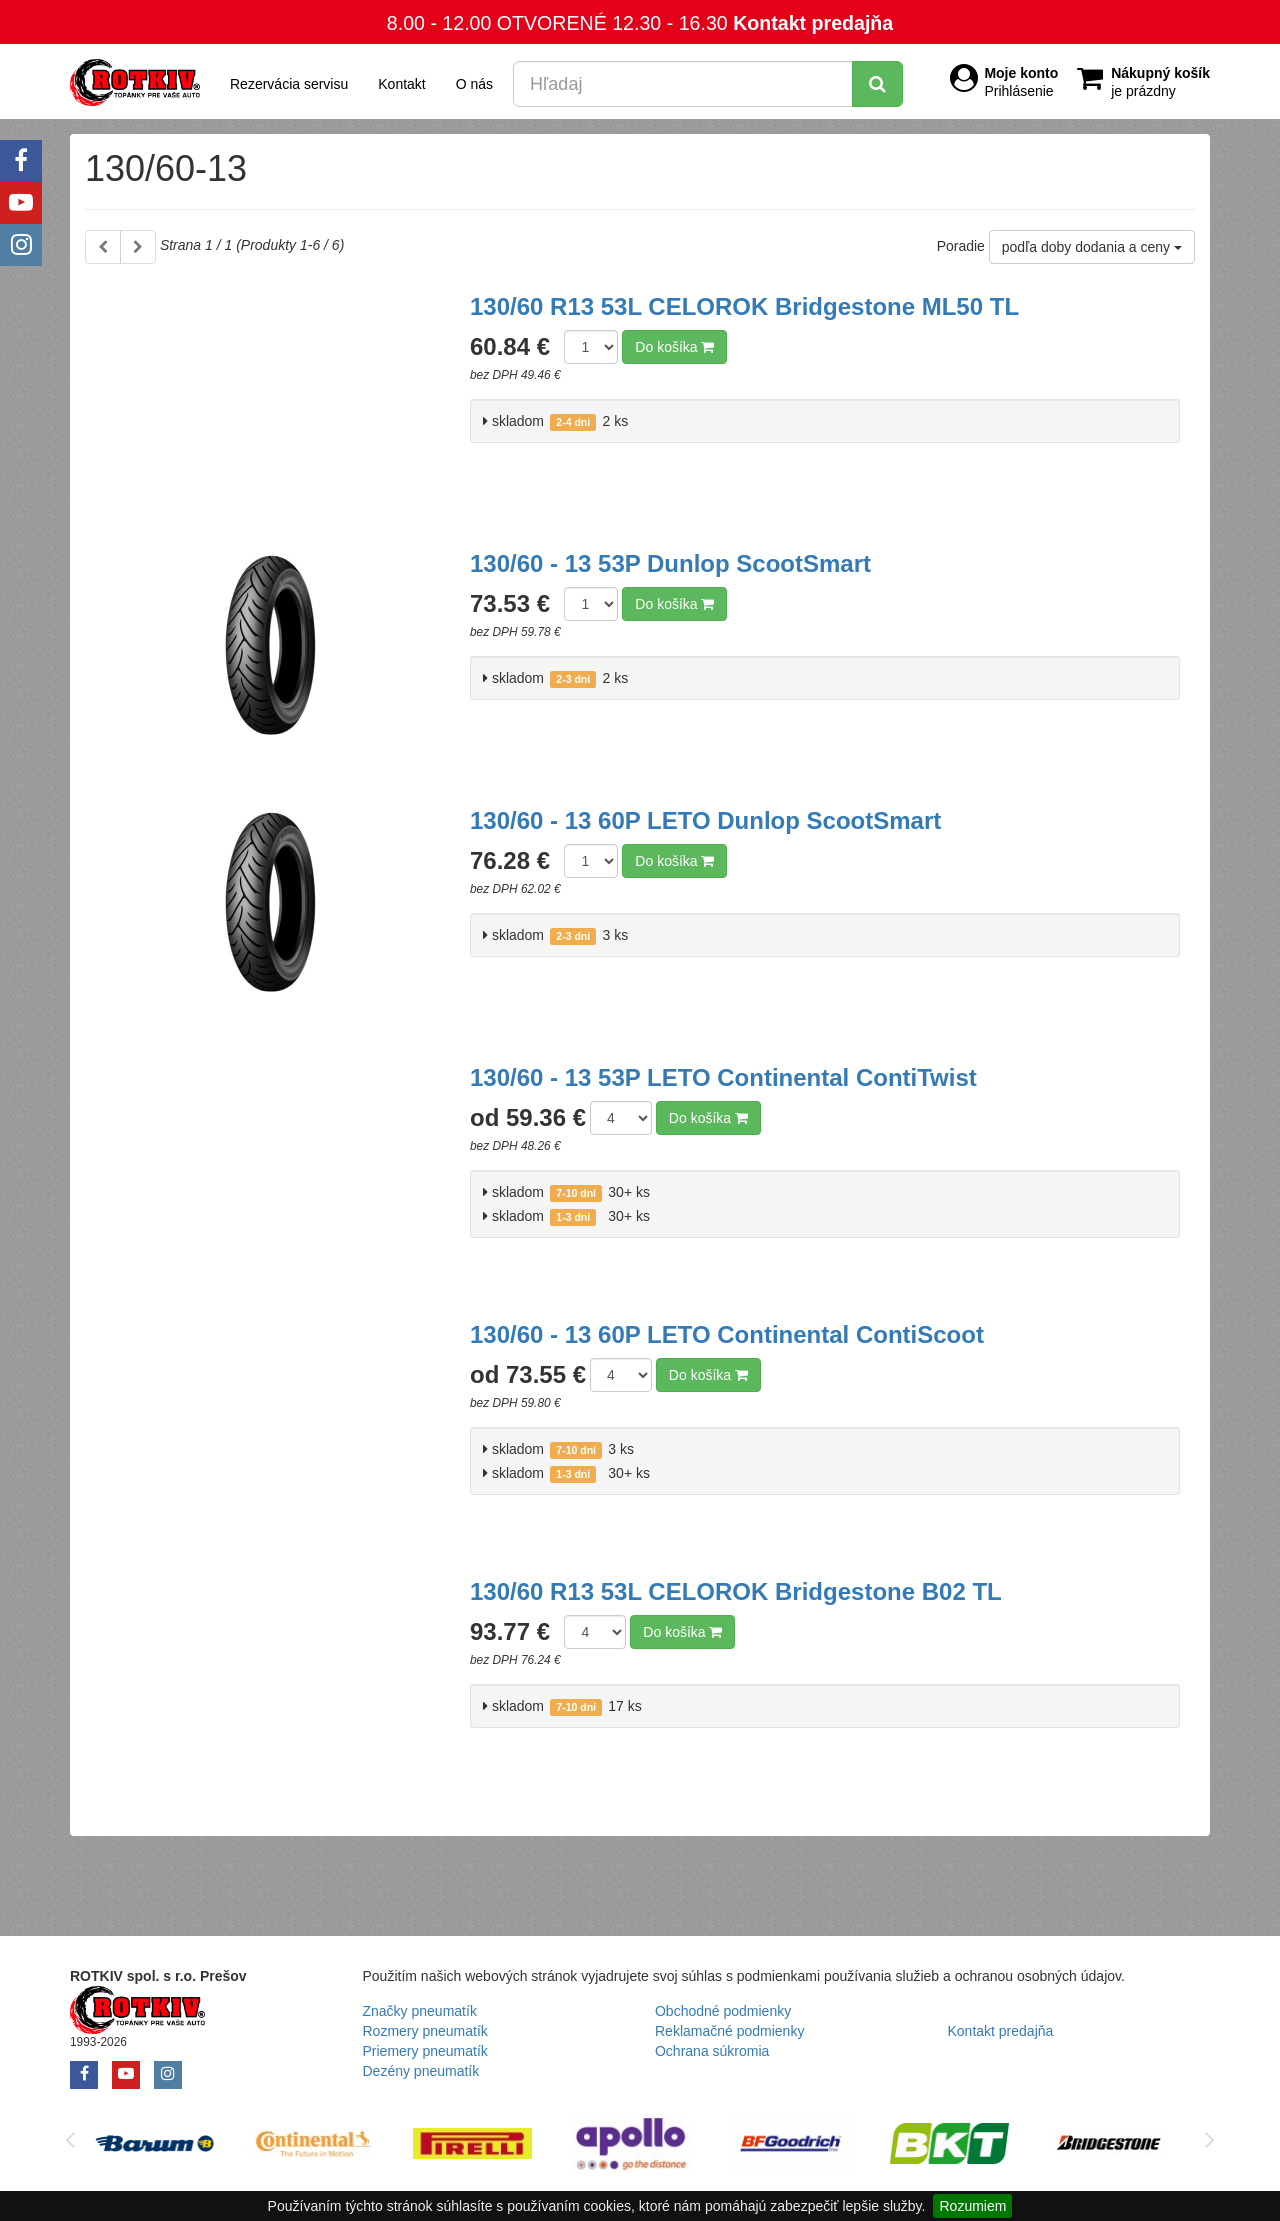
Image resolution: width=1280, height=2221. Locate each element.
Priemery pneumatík (425, 2051)
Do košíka (674, 347)
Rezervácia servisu (289, 84)
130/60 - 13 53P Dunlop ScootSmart (670, 563)
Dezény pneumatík (421, 2071)
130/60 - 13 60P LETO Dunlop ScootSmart (705, 820)
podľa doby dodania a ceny (1092, 247)
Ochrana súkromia (712, 2051)
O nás (474, 84)
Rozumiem (972, 2206)
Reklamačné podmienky (729, 2031)
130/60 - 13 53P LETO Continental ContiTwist (723, 1077)
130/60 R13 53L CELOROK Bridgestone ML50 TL (744, 306)
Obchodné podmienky (723, 2011)
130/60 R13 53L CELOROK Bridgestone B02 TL (736, 1591)
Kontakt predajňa (813, 23)
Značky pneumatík (420, 2011)
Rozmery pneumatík (425, 2031)
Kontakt (401, 84)
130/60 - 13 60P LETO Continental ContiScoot (727, 1334)
